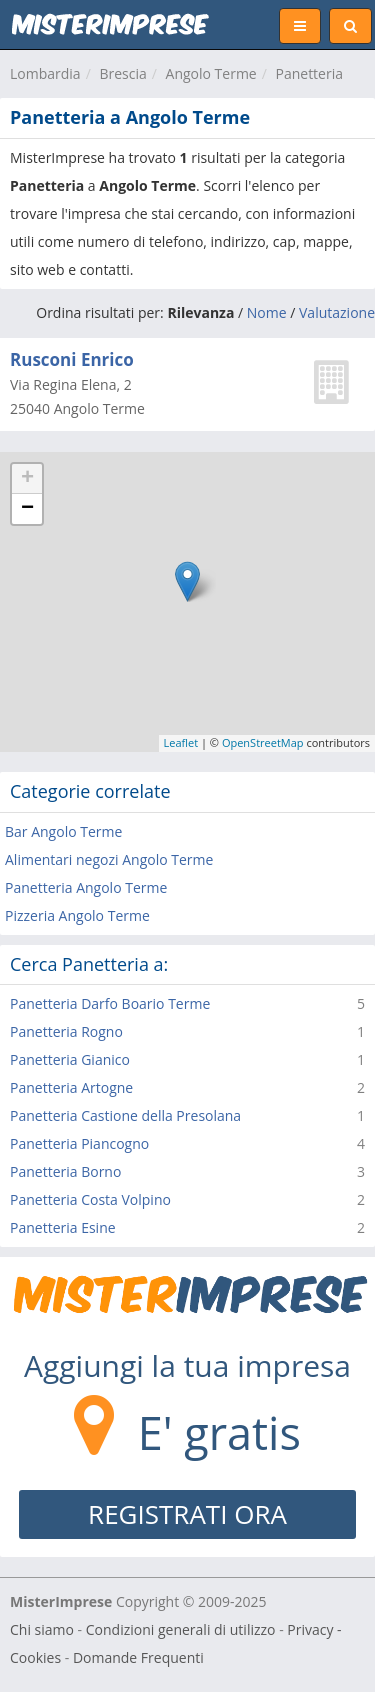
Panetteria (309, 73)
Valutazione (337, 312)
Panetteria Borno (65, 1171)
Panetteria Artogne (71, 1087)
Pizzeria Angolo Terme (77, 915)
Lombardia (45, 73)
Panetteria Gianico (70, 1059)
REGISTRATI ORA (187, 1514)
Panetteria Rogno (66, 1031)
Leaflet (181, 742)
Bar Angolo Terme (63, 831)
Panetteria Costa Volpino (90, 1199)
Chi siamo (42, 1629)
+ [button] (27, 479)
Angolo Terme (211, 73)
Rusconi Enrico (72, 359)
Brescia (122, 73)
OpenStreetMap (263, 742)
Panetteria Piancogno (79, 1143)
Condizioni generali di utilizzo (181, 1629)
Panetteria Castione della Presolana (125, 1115)
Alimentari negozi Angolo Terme (109, 859)
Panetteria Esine (63, 1227)
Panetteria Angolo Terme (86, 887)
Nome (267, 312)
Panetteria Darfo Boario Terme (110, 1003)
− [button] (27, 509)
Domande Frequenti (138, 1657)
